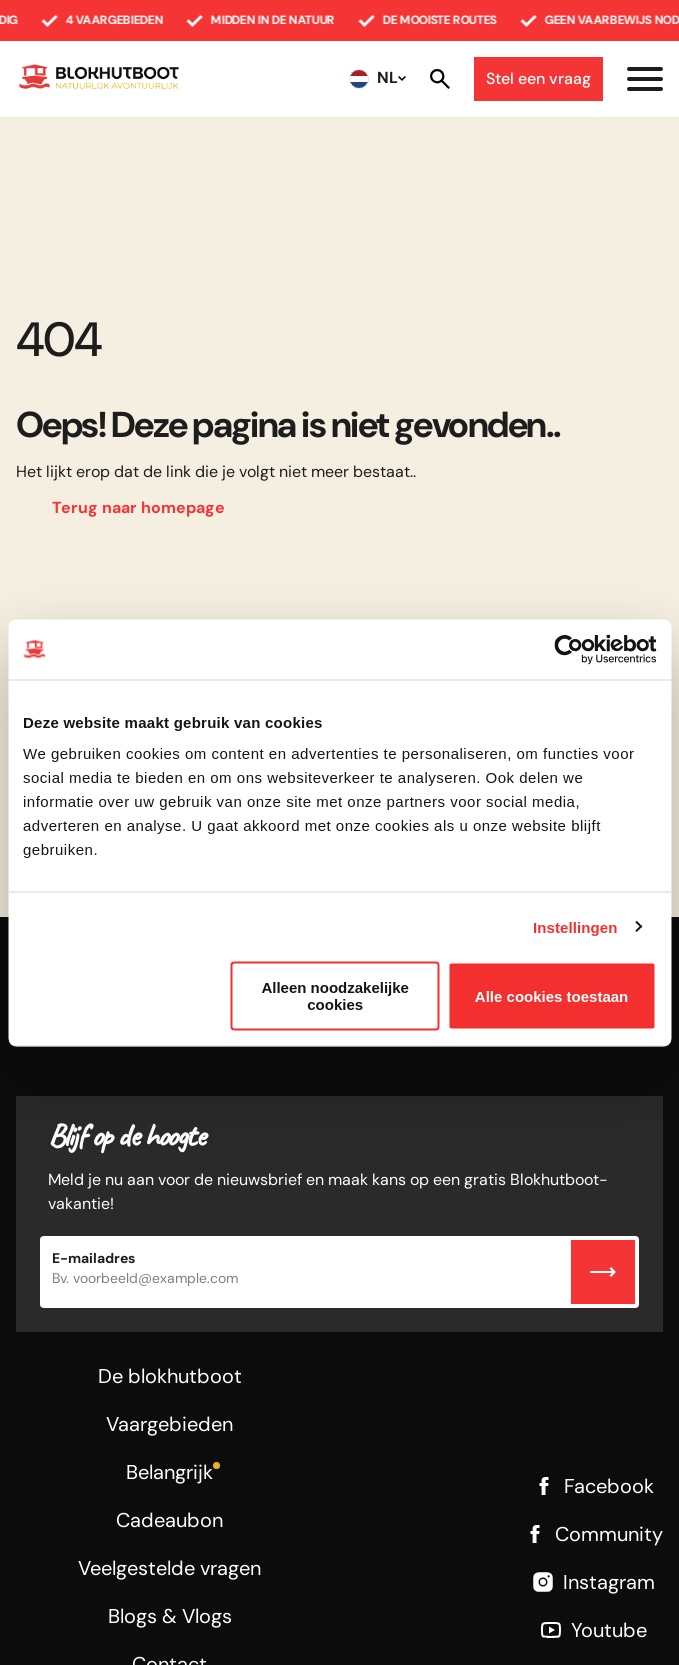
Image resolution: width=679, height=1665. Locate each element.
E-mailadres (93, 1258)
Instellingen (575, 926)
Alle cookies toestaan (551, 995)
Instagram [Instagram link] (593, 1582)
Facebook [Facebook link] (593, 1486)
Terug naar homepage (138, 507)
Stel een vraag (538, 78)
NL (387, 77)
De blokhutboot (170, 1376)
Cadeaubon (169, 1520)
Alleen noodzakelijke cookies (335, 996)
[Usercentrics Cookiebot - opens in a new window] (568, 649)
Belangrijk (169, 1472)
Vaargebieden (169, 1424)
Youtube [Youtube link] (593, 1630)
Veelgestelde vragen (169, 1568)
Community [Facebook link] (593, 1534)
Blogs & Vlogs (170, 1616)
